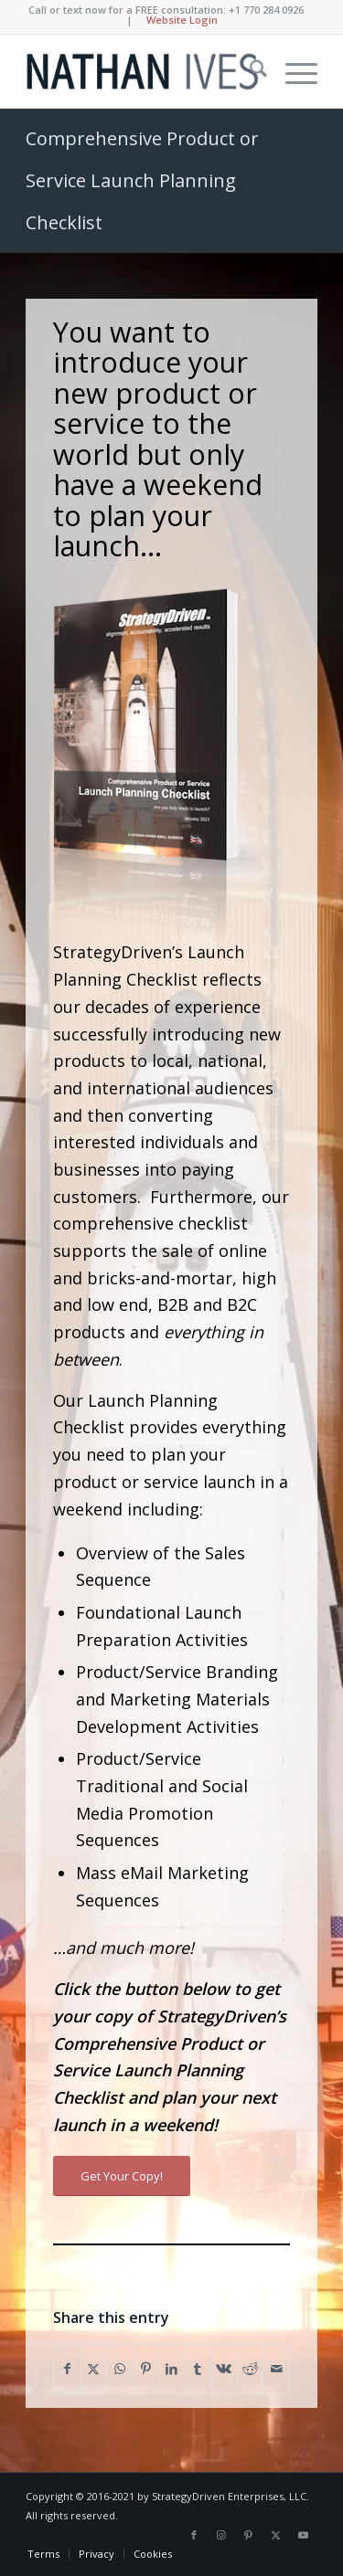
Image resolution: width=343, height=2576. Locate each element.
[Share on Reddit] (250, 2368)
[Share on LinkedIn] (172, 2368)
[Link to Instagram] (221, 2535)
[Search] (249, 71)
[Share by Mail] (276, 2368)
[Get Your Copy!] (121, 2176)
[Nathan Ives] (142, 71)
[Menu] (292, 71)
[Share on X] (94, 2368)
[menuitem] (249, 71)
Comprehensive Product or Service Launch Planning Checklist (142, 180)
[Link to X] (276, 2535)
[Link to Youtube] (303, 2535)
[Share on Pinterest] (146, 2368)
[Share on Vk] (224, 2368)
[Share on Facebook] (67, 2368)
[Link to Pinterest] (249, 2535)
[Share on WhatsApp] (120, 2368)
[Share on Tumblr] (198, 2368)
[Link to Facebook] (194, 2535)
